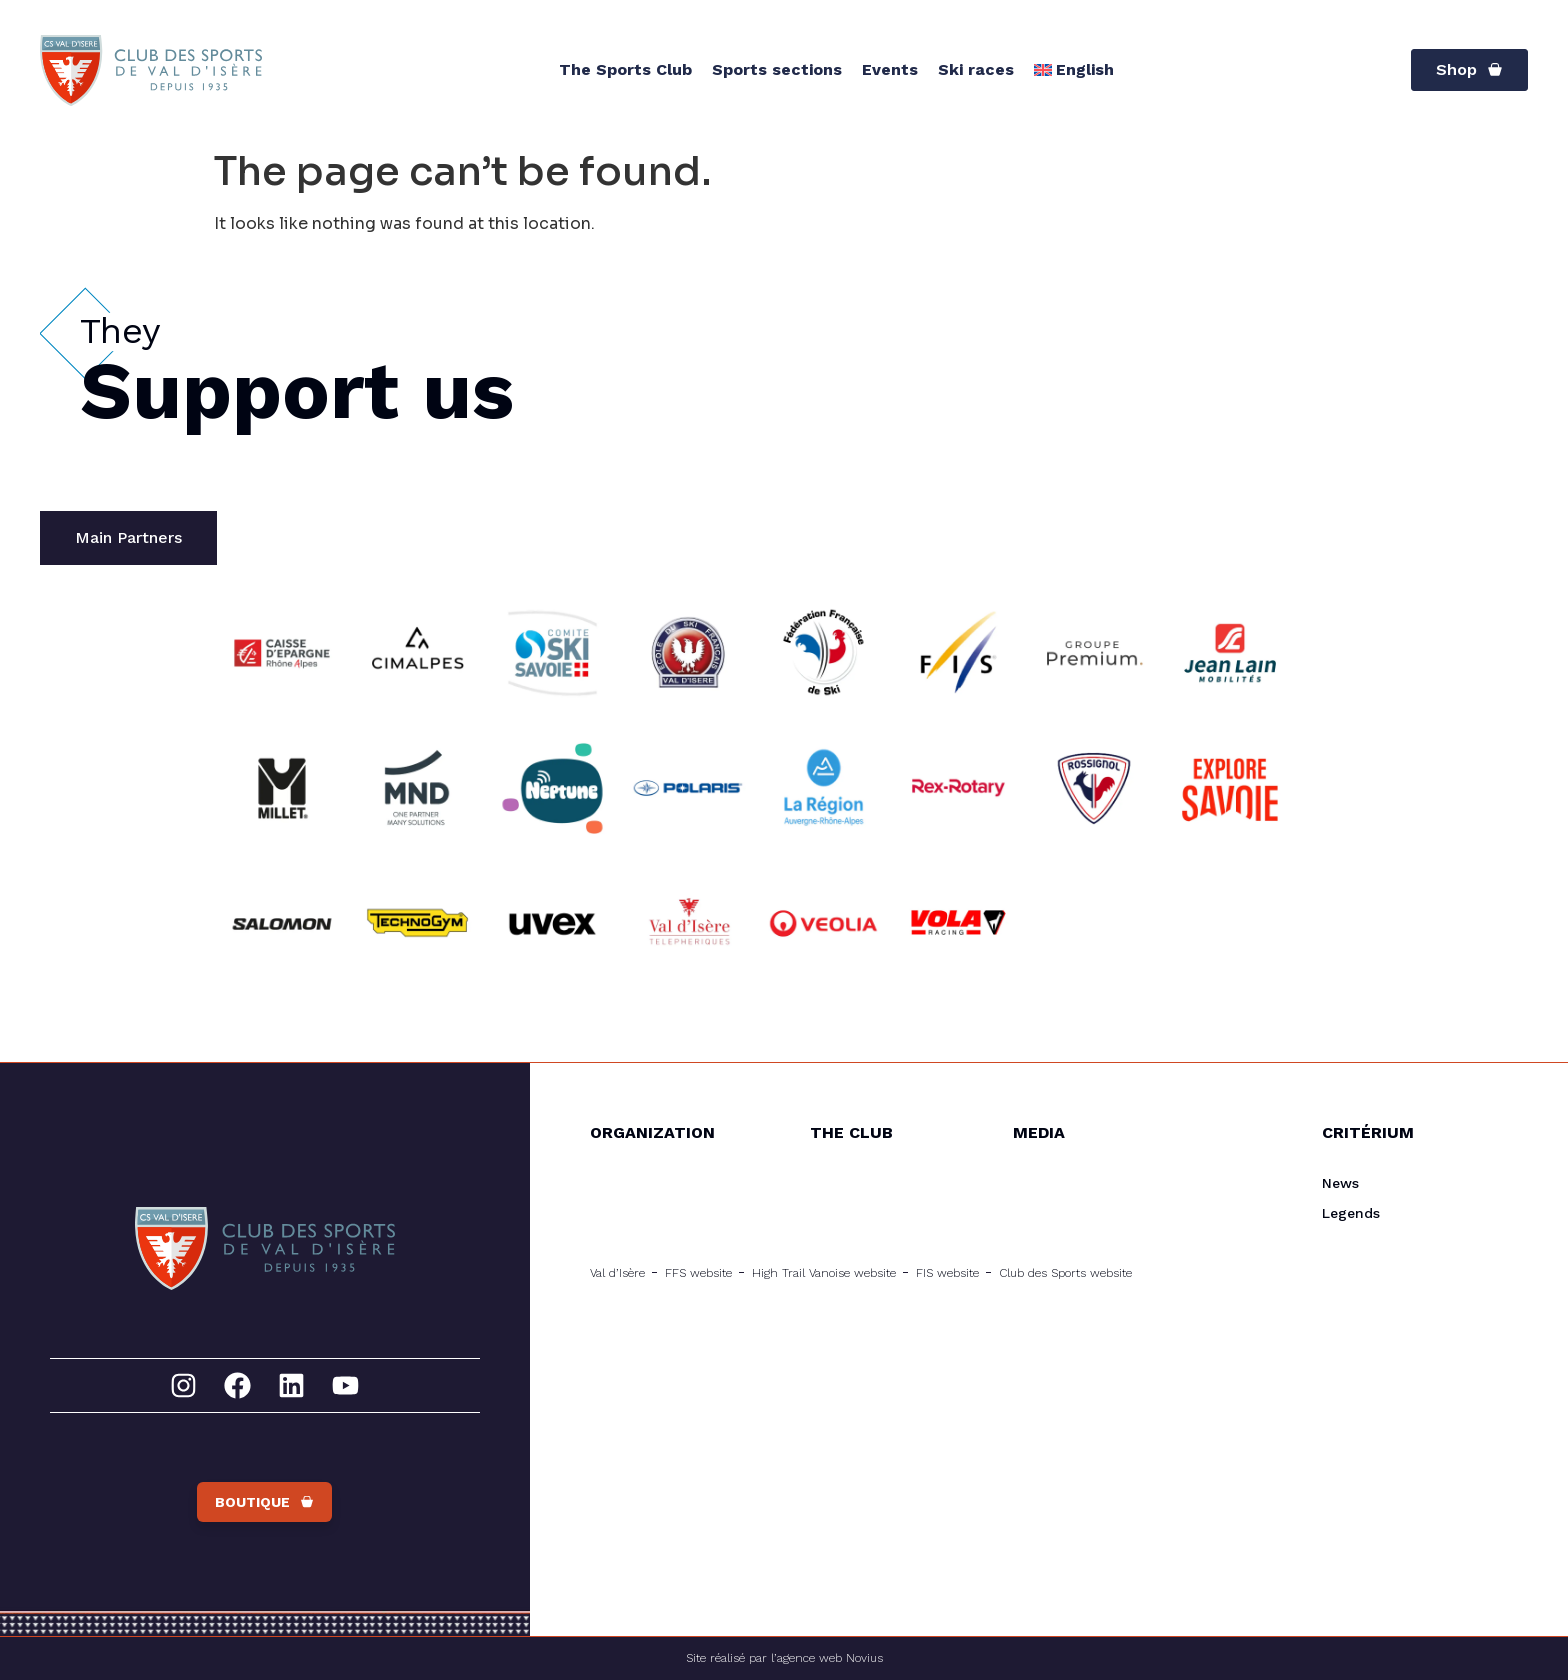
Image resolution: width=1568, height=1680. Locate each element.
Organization (652, 1132)
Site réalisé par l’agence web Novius (784, 1658)
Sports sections (777, 69)
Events (890, 69)
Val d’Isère (617, 1273)
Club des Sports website (1065, 1273)
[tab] (128, 538)
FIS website (947, 1273)
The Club (851, 1132)
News (1340, 1183)
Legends (1351, 1213)
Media (1039, 1132)
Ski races (976, 69)
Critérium (1368, 1132)
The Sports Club (625, 69)
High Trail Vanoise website (824, 1273)
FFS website (698, 1273)
